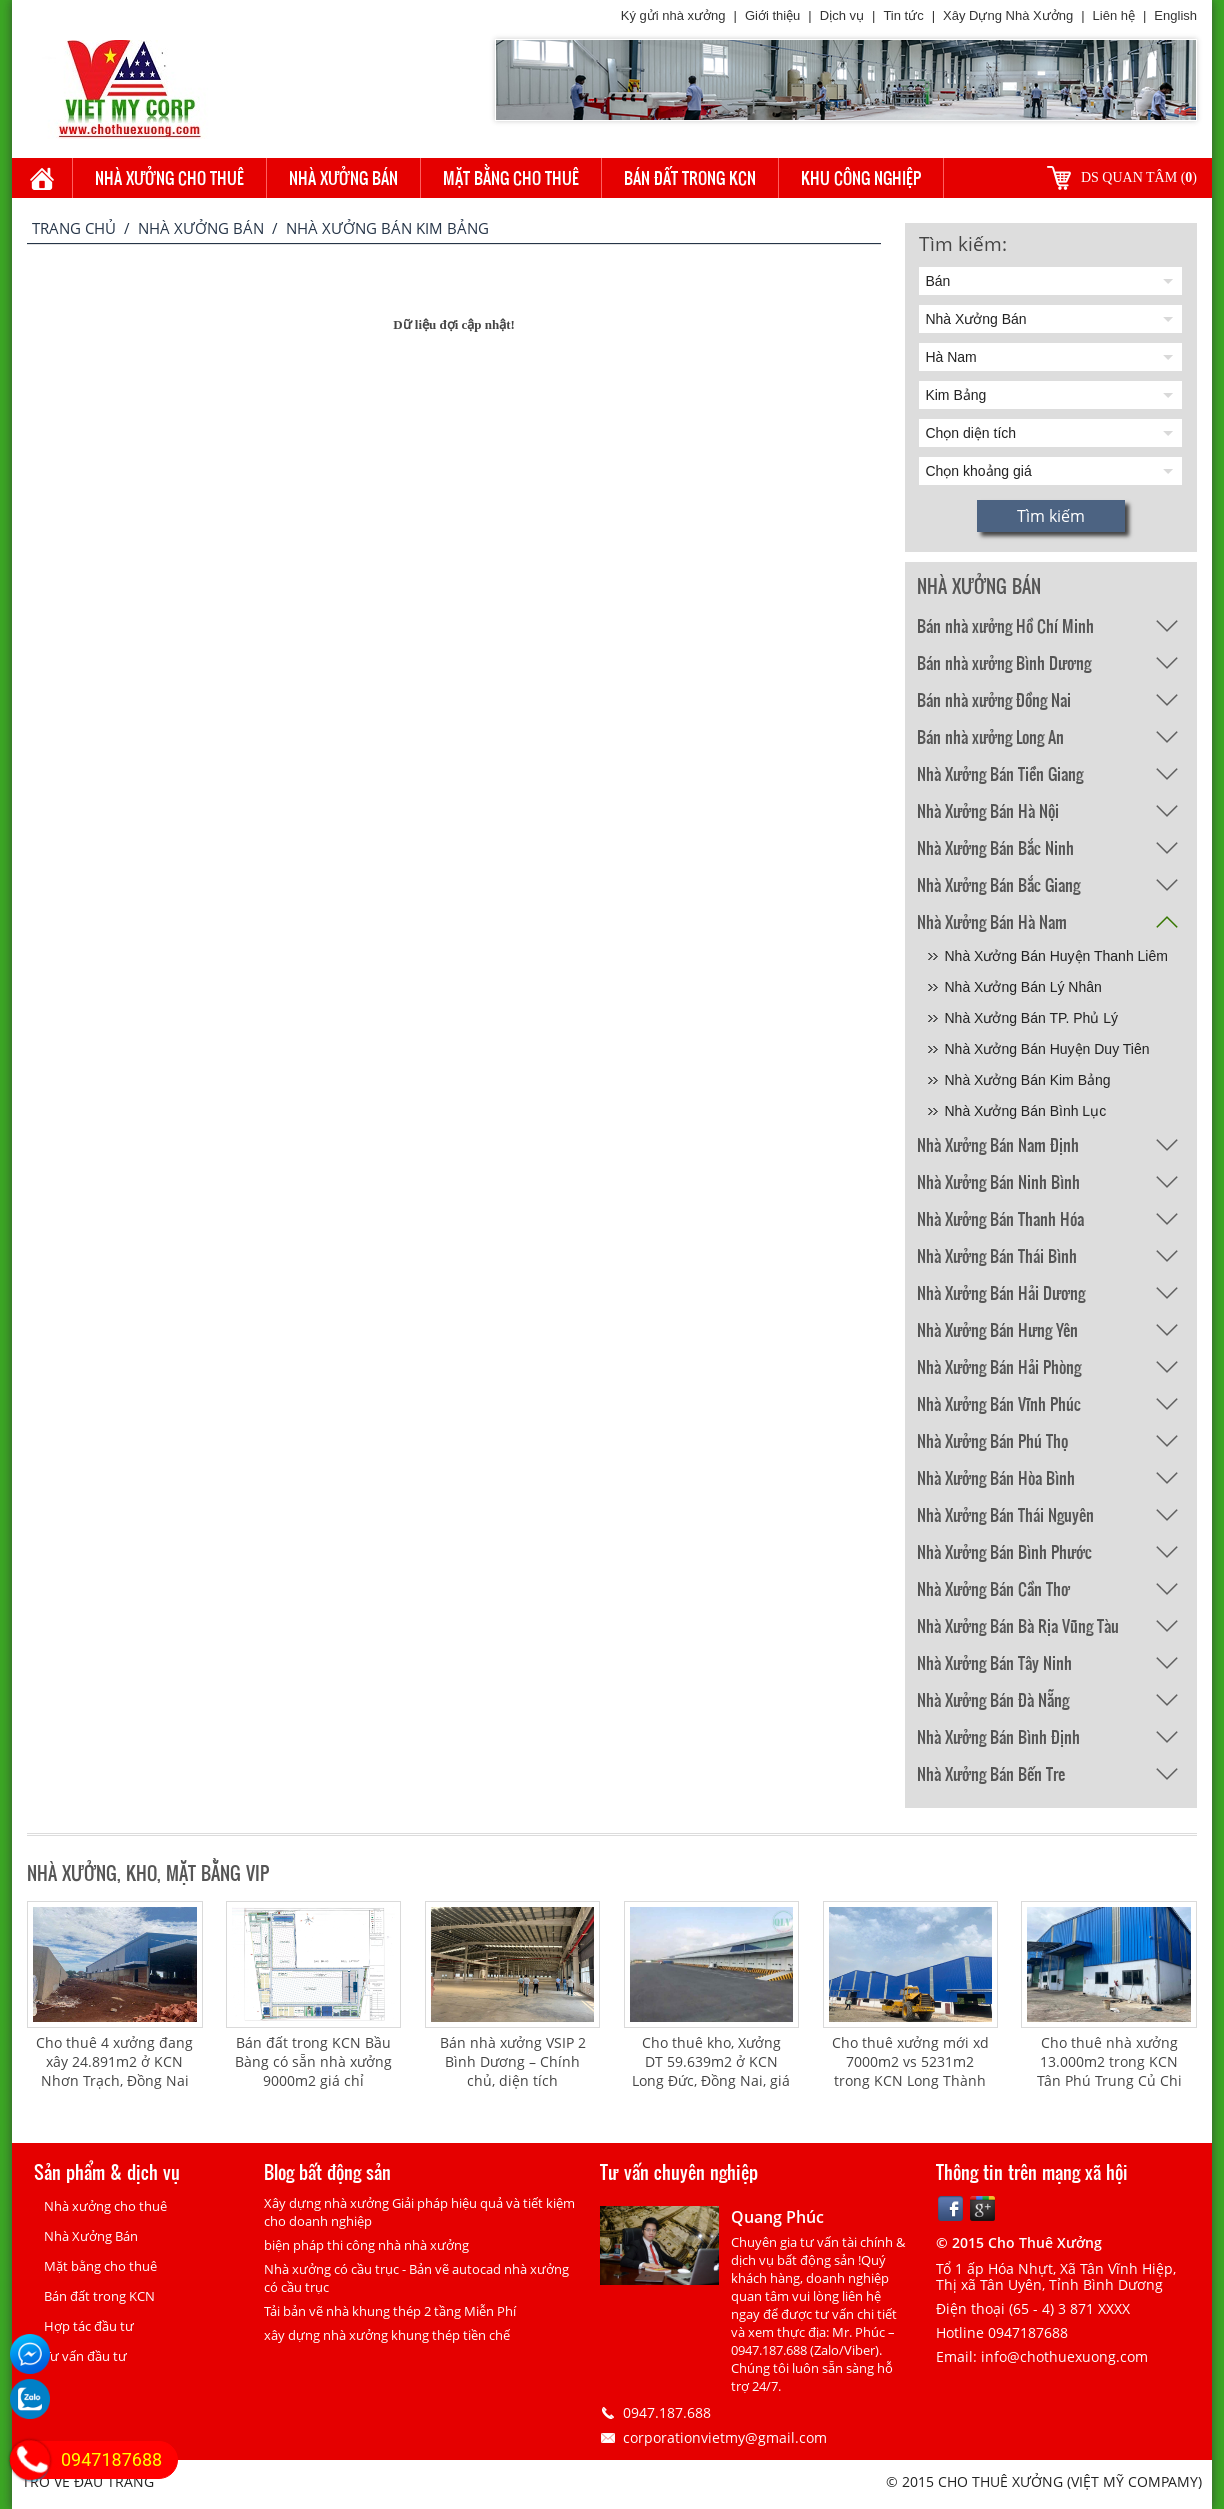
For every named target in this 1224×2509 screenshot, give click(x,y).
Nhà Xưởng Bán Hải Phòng (999, 1366)
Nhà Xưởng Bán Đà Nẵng (993, 1699)
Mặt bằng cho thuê (511, 177)
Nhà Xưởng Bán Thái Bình (997, 1255)
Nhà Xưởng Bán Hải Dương (1001, 1292)
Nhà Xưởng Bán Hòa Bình (996, 1477)
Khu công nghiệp (861, 177)
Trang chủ (74, 228)
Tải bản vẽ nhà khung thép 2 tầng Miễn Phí (390, 2311)
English (1175, 15)
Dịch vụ (842, 15)
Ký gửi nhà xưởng (673, 15)
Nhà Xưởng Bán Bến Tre (991, 1773)
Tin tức (903, 15)
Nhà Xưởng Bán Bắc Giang (998, 884)
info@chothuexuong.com (1064, 2356)
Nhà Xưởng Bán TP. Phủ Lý (1032, 1018)
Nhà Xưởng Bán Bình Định (998, 1736)
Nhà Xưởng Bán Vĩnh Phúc (999, 1403)
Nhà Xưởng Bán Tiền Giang (1000, 773)
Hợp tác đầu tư (89, 2326)
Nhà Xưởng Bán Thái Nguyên (1005, 1514)
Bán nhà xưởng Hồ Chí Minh (1005, 625)
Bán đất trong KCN (690, 177)
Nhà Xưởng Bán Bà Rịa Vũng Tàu (1018, 1625)
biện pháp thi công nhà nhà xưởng (366, 2245)
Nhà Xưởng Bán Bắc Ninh (995, 847)
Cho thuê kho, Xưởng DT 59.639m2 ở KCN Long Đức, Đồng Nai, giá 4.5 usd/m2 (711, 2071)
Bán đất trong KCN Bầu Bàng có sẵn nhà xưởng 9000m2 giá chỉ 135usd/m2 (313, 2071)
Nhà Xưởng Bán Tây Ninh (994, 1662)
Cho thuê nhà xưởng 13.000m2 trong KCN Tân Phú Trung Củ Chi (1109, 2061)
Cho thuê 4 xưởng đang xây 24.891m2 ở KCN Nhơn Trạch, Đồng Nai (114, 2061)
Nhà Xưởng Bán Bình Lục (1026, 1111)
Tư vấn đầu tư (85, 2356)
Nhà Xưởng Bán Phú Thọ (992, 1440)
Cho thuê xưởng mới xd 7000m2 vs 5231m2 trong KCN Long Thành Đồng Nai (910, 2071)
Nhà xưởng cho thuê (169, 177)
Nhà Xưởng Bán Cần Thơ (993, 1588)
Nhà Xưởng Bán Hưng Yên (997, 1329)
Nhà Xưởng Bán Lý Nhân (1023, 987)
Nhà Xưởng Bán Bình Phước (1004, 1551)
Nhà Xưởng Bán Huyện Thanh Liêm (1056, 956)
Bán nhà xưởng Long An (990, 736)
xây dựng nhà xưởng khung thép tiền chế (387, 2335)
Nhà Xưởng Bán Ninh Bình (998, 1181)
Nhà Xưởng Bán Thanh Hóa (1000, 1218)
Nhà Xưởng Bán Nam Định (998, 1144)
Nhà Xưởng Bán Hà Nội (988, 810)
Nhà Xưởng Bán (343, 177)
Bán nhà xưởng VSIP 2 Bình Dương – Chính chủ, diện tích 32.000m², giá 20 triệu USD (513, 2080)
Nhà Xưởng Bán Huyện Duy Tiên (1047, 1049)
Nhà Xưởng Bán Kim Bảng (1028, 1080)
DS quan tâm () (1139, 177)
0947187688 (111, 2459)
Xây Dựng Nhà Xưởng (1008, 15)
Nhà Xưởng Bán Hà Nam (992, 921)
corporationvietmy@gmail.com (725, 2437)
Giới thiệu (772, 15)
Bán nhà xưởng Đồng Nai (994, 699)
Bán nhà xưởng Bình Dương (1004, 662)
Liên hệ (1114, 15)
